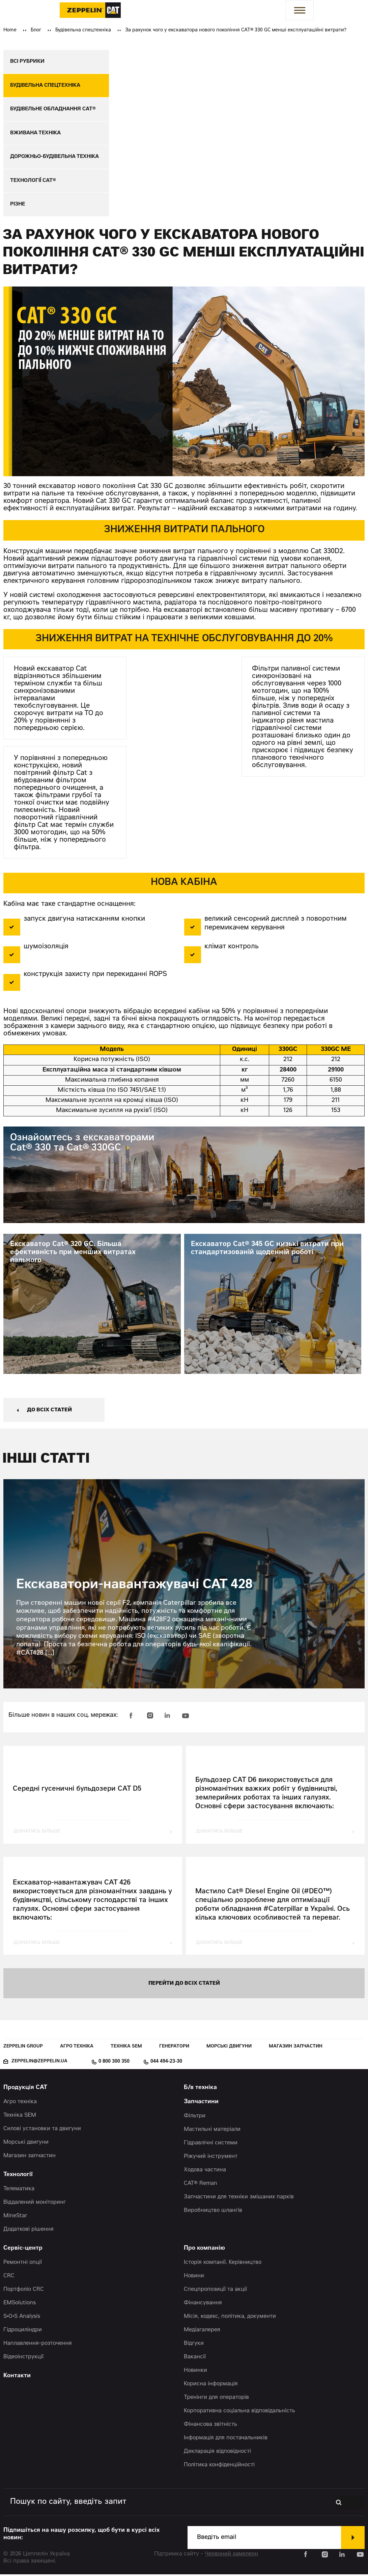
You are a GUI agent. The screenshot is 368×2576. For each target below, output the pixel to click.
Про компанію (204, 2250)
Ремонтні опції (22, 2264)
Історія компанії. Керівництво (222, 2264)
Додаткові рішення (28, 2231)
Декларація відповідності (217, 2453)
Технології (18, 2176)
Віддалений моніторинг (34, 2204)
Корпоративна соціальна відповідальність (239, 2412)
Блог (36, 30)
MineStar (15, 2217)
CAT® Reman (200, 2185)
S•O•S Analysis (21, 2318)
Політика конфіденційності (219, 2466)
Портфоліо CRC (23, 2291)
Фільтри (194, 2117)
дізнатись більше (36, 1833)
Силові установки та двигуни (42, 2130)
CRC (9, 2277)
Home (10, 30)
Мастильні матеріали (212, 2131)
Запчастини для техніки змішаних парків (239, 2198)
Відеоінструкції (23, 2358)
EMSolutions (19, 2304)
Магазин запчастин (295, 2048)
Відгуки (194, 2345)
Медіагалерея (202, 2331)
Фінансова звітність (210, 2426)
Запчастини (201, 2104)
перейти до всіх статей (184, 1985)
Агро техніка (76, 2048)
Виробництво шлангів (213, 2212)
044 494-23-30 (166, 2063)
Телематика (18, 2190)
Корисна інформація (211, 2385)
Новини (194, 2277)
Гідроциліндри (22, 2331)
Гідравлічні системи (210, 2144)
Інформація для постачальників (225, 2439)
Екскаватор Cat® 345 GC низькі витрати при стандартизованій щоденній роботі (267, 1250)
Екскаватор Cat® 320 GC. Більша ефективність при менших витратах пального (73, 1254)
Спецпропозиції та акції (215, 2291)
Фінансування (203, 2304)
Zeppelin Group (23, 2048)
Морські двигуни (229, 2048)
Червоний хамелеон (231, 2555)
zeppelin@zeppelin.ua (39, 2063)
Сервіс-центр (23, 2250)
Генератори (174, 2048)
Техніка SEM (126, 2048)
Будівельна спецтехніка (83, 30)
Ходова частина (205, 2171)
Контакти (17, 2378)
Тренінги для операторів (216, 2399)
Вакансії (195, 2358)
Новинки (195, 2372)
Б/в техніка (200, 2089)
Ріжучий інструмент (210, 2158)
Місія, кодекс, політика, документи (230, 2318)
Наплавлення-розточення (37, 2345)
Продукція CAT (25, 2089)
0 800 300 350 (114, 2063)
